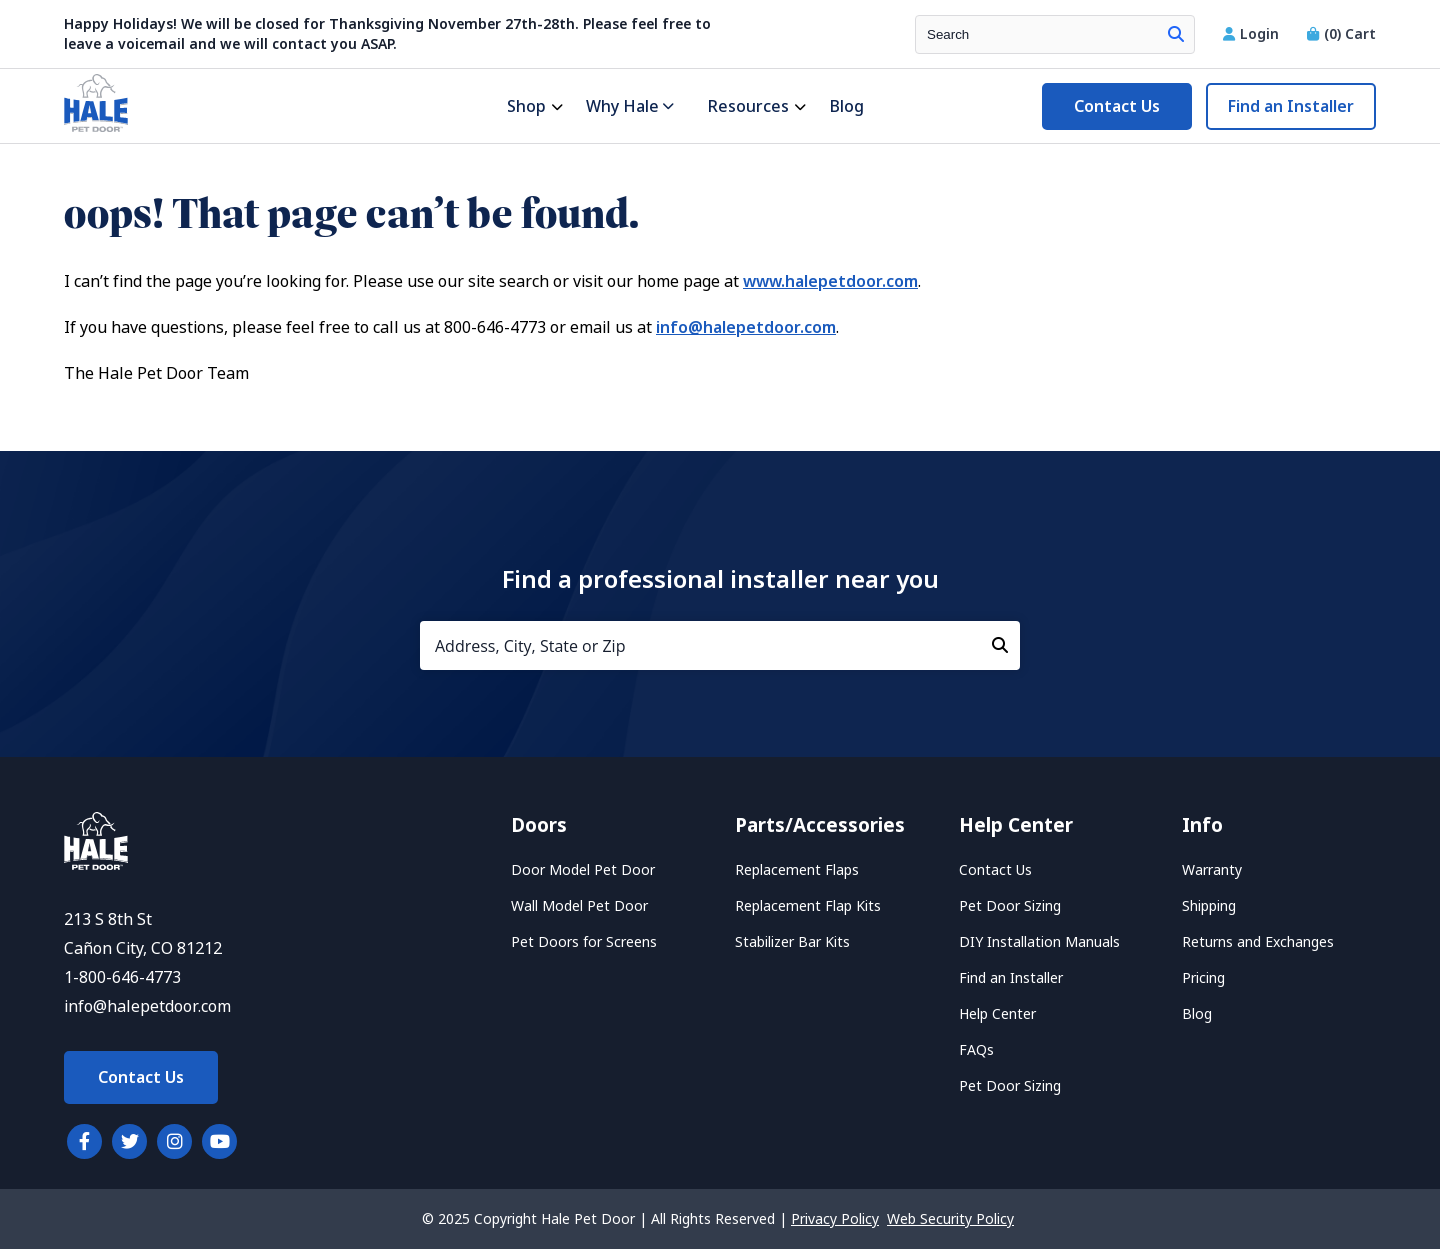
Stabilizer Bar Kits (792, 942)
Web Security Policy (950, 1219)
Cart (1341, 34)
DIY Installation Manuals (1039, 942)
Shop (526, 106)
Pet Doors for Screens (584, 942)
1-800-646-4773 (122, 977)
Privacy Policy (835, 1219)
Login (1253, 34)
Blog (846, 106)
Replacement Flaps (797, 870)
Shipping (1209, 906)
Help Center (997, 1014)
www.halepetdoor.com (830, 281)
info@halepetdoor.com (746, 327)
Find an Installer (1291, 106)
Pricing (1203, 978)
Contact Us (1117, 106)
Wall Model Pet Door (579, 906)
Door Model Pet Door (583, 870)
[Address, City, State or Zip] (720, 645)
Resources (748, 106)
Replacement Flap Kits (808, 906)
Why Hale (630, 106)
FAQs (976, 1050)
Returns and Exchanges (1258, 942)
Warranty (1212, 870)
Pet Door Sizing (1010, 906)
